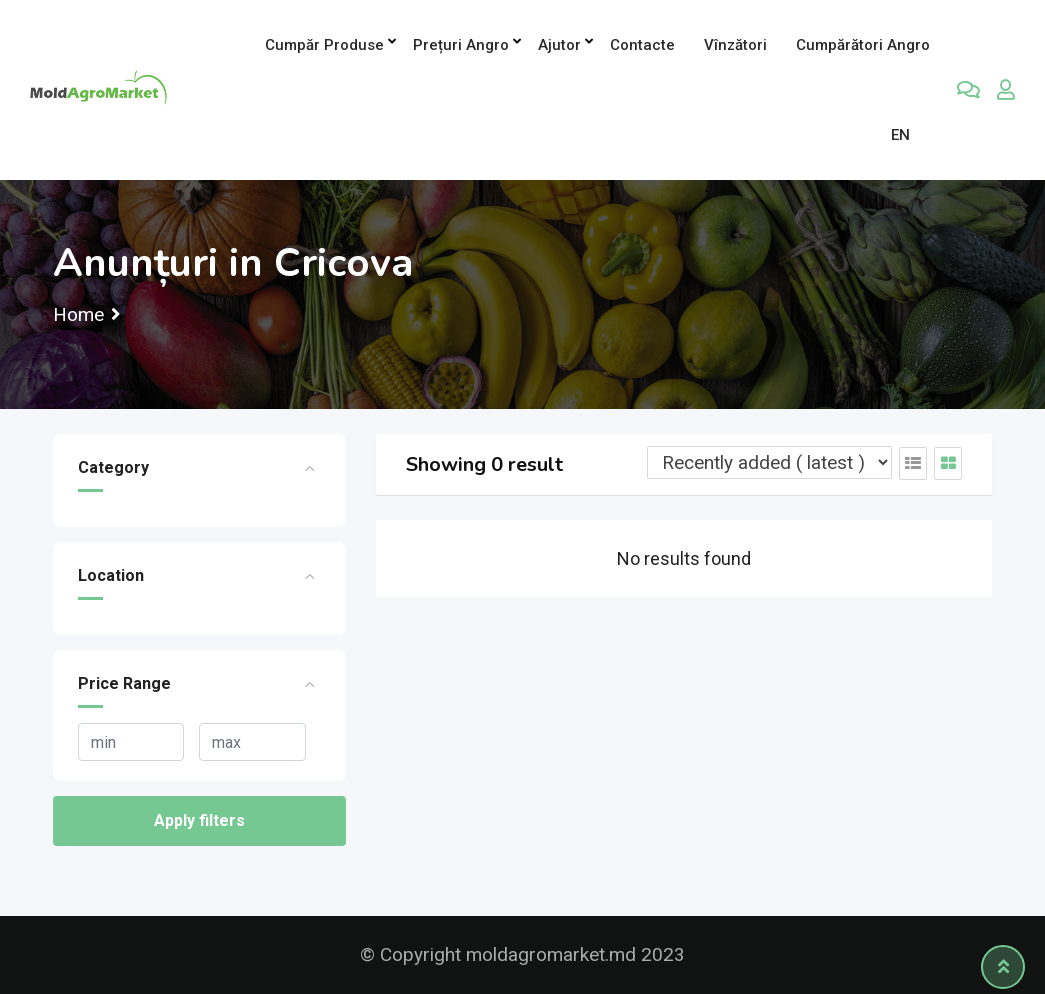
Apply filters (199, 820)
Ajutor (559, 45)
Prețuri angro (461, 45)
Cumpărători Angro (863, 45)
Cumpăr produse (324, 45)
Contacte (642, 45)
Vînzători (735, 45)
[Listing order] (769, 462)
